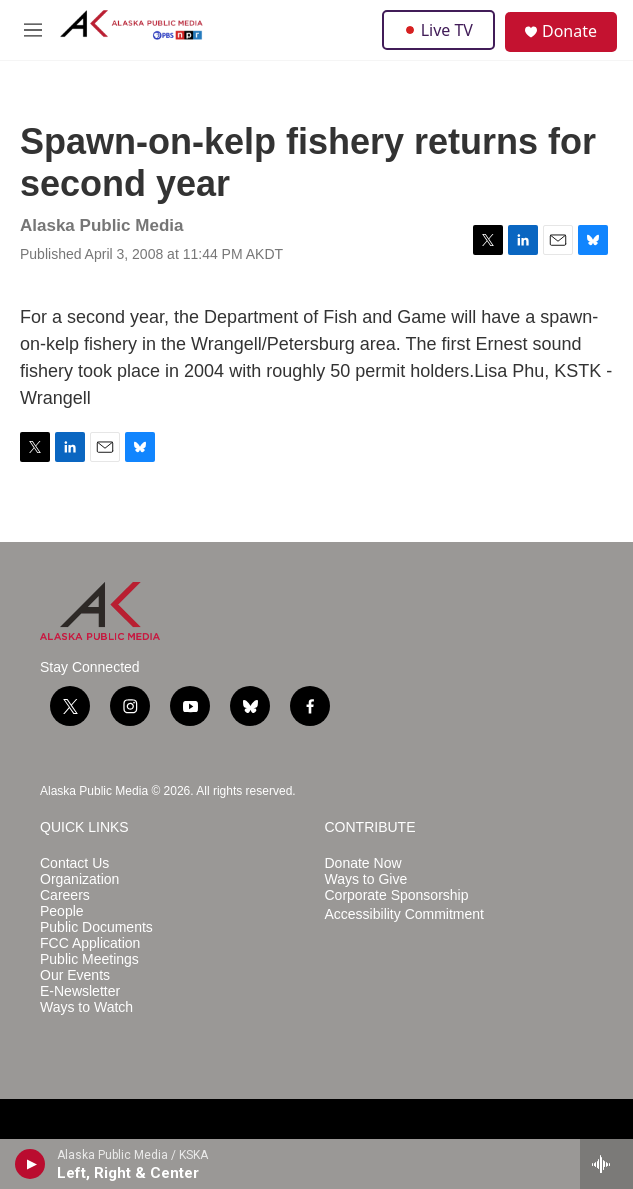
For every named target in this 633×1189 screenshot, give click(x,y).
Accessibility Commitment (404, 914)
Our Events (75, 975)
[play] (30, 1164)
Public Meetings (89, 959)
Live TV (438, 30)
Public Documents (96, 927)
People (62, 911)
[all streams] (606, 1164)
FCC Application (90, 943)
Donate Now (363, 863)
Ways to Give (366, 879)
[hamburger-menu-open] (33, 30)
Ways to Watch (86, 1007)
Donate (569, 31)
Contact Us (74, 863)
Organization (79, 879)
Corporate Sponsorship (397, 895)
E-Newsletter (80, 991)
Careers (65, 895)
